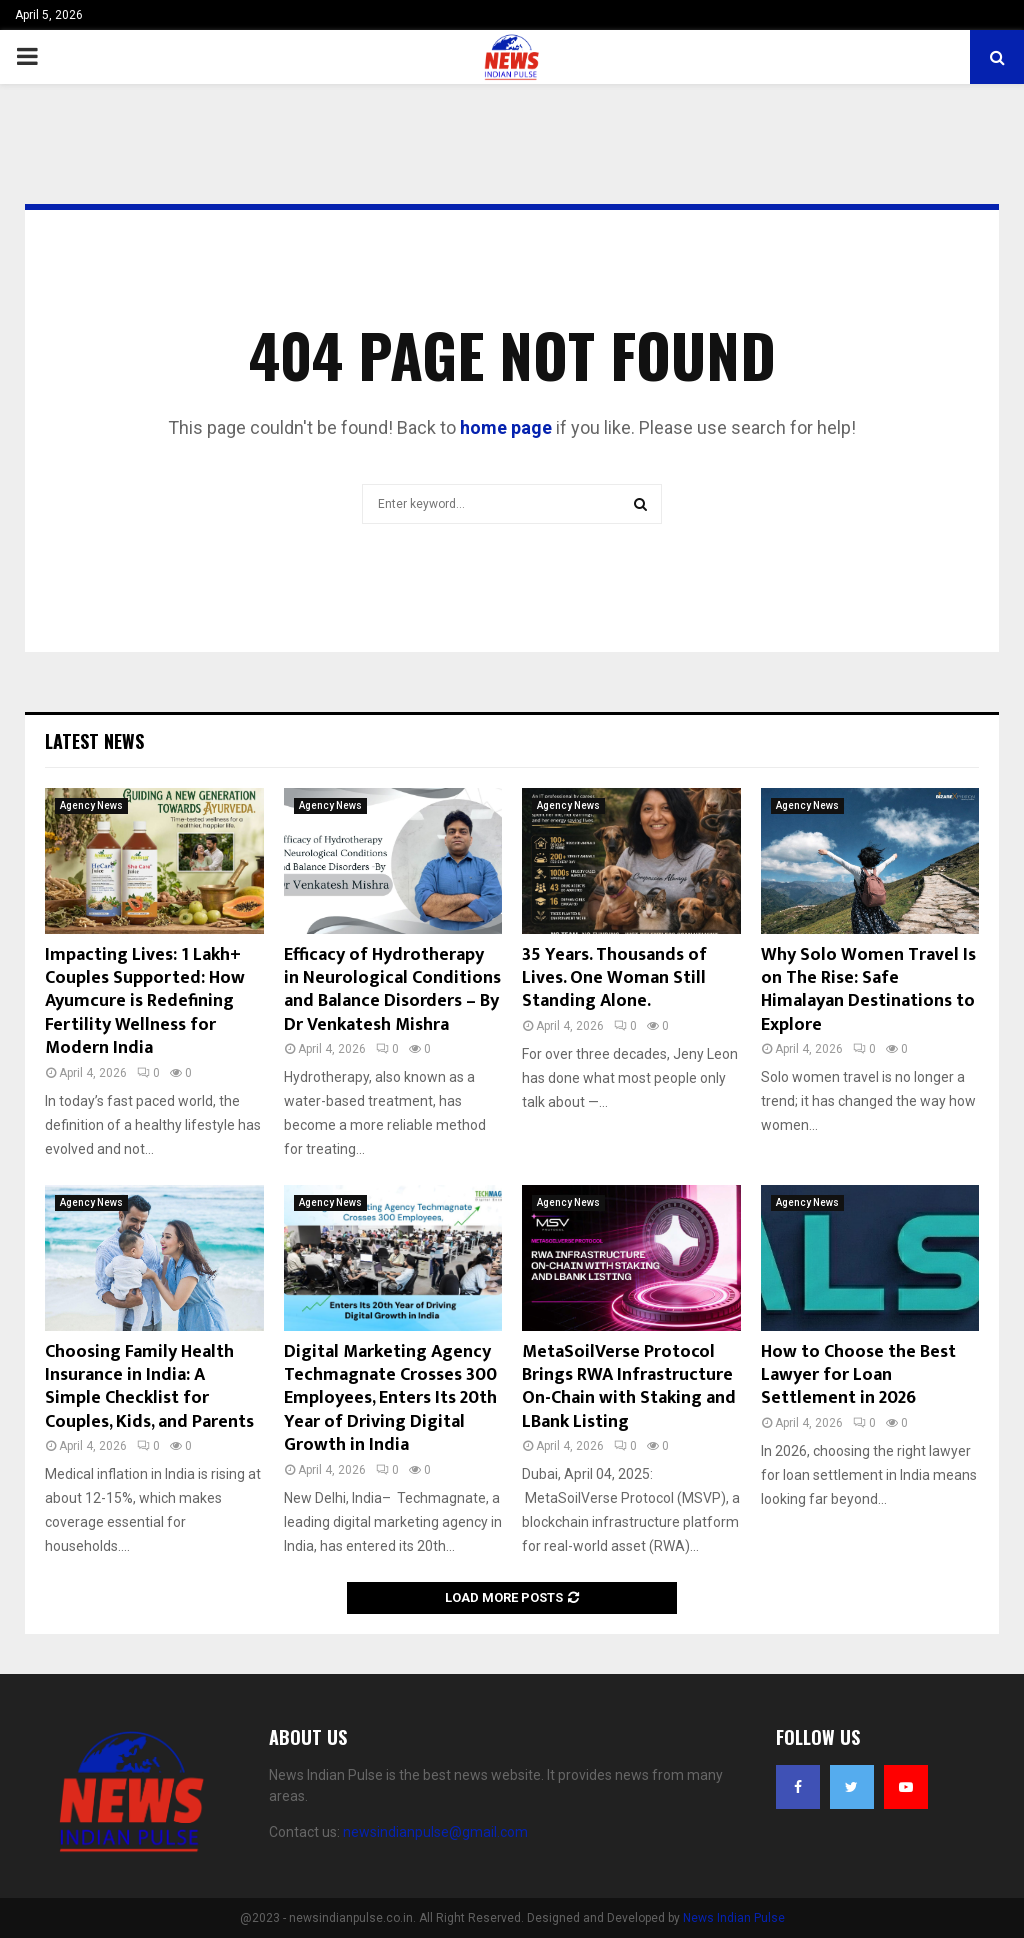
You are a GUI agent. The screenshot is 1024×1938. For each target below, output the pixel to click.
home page (506, 427)
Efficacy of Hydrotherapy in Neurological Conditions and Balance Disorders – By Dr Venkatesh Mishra (392, 990)
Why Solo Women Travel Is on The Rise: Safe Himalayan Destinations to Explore (868, 990)
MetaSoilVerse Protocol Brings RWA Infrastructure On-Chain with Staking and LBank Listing (629, 1387)
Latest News (94, 741)
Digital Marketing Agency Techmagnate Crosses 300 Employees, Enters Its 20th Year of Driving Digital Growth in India (390, 1399)
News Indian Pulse (734, 1918)
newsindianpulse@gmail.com (435, 1832)
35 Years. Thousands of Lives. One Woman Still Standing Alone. (614, 978)
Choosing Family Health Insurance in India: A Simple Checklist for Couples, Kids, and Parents (149, 1387)
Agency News (91, 805)
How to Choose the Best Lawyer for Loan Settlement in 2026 (858, 1375)
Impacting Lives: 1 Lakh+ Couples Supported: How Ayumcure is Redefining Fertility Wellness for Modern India (145, 1002)
